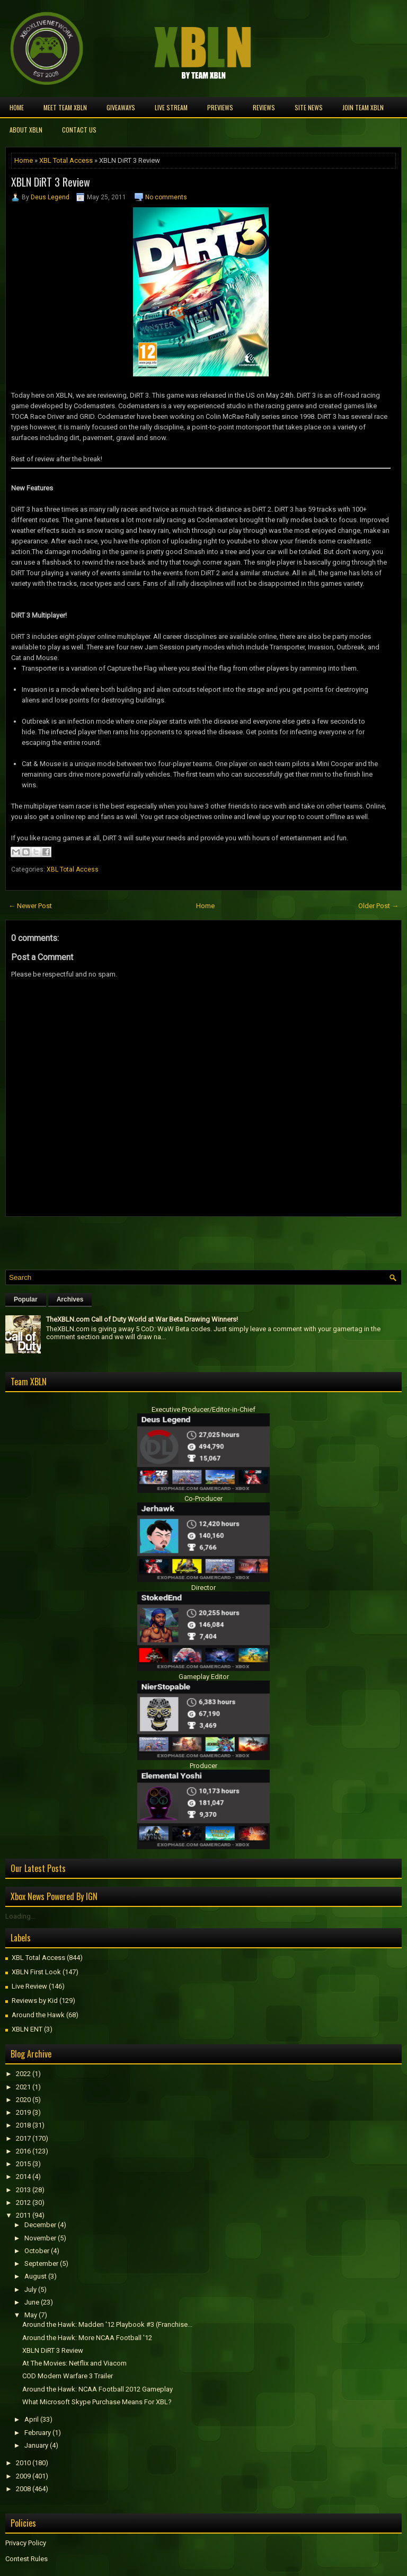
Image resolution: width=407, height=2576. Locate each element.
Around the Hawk (38, 2015)
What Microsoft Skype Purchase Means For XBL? (97, 2402)
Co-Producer (203, 1498)
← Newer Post (30, 906)
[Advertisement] (129, 1240)
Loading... (20, 1916)
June (31, 2302)
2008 (23, 2489)
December (40, 2225)
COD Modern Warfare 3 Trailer (67, 2376)
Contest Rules (26, 2559)
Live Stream (171, 107)
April (31, 2419)
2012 (23, 2202)
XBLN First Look (36, 1972)
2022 (23, 2074)
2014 (23, 2177)
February (37, 2433)
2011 (23, 2215)
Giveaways (121, 107)
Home (17, 107)
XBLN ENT (27, 2029)
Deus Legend (50, 197)
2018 (23, 2125)
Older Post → (378, 906)
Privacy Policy (25, 2543)
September (41, 2263)
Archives (70, 1299)
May (30, 2315)
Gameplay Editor (204, 1677)
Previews (220, 107)
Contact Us (79, 129)
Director (203, 1588)
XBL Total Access (66, 160)
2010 (23, 2463)
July (30, 2289)
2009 (23, 2476)
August (35, 2276)
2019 (23, 2112)
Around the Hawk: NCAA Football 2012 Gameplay (97, 2389)
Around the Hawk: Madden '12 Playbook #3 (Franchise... (107, 2324)
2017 (23, 2138)
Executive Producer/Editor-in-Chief (203, 1409)
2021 (23, 2087)
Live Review (29, 1986)
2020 (23, 2100)
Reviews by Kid (35, 2000)
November (40, 2238)
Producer (203, 1766)
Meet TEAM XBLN (65, 107)
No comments (166, 197)
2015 (23, 2164)
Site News (309, 107)
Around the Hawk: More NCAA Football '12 (87, 2338)
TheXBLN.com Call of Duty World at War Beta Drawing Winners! (142, 1319)
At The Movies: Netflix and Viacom (74, 2363)
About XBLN (26, 129)
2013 (23, 2190)
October (36, 2251)
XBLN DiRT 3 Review (50, 182)
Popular (26, 1299)
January (36, 2445)
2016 (23, 2151)
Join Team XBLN (363, 107)
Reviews (264, 107)
